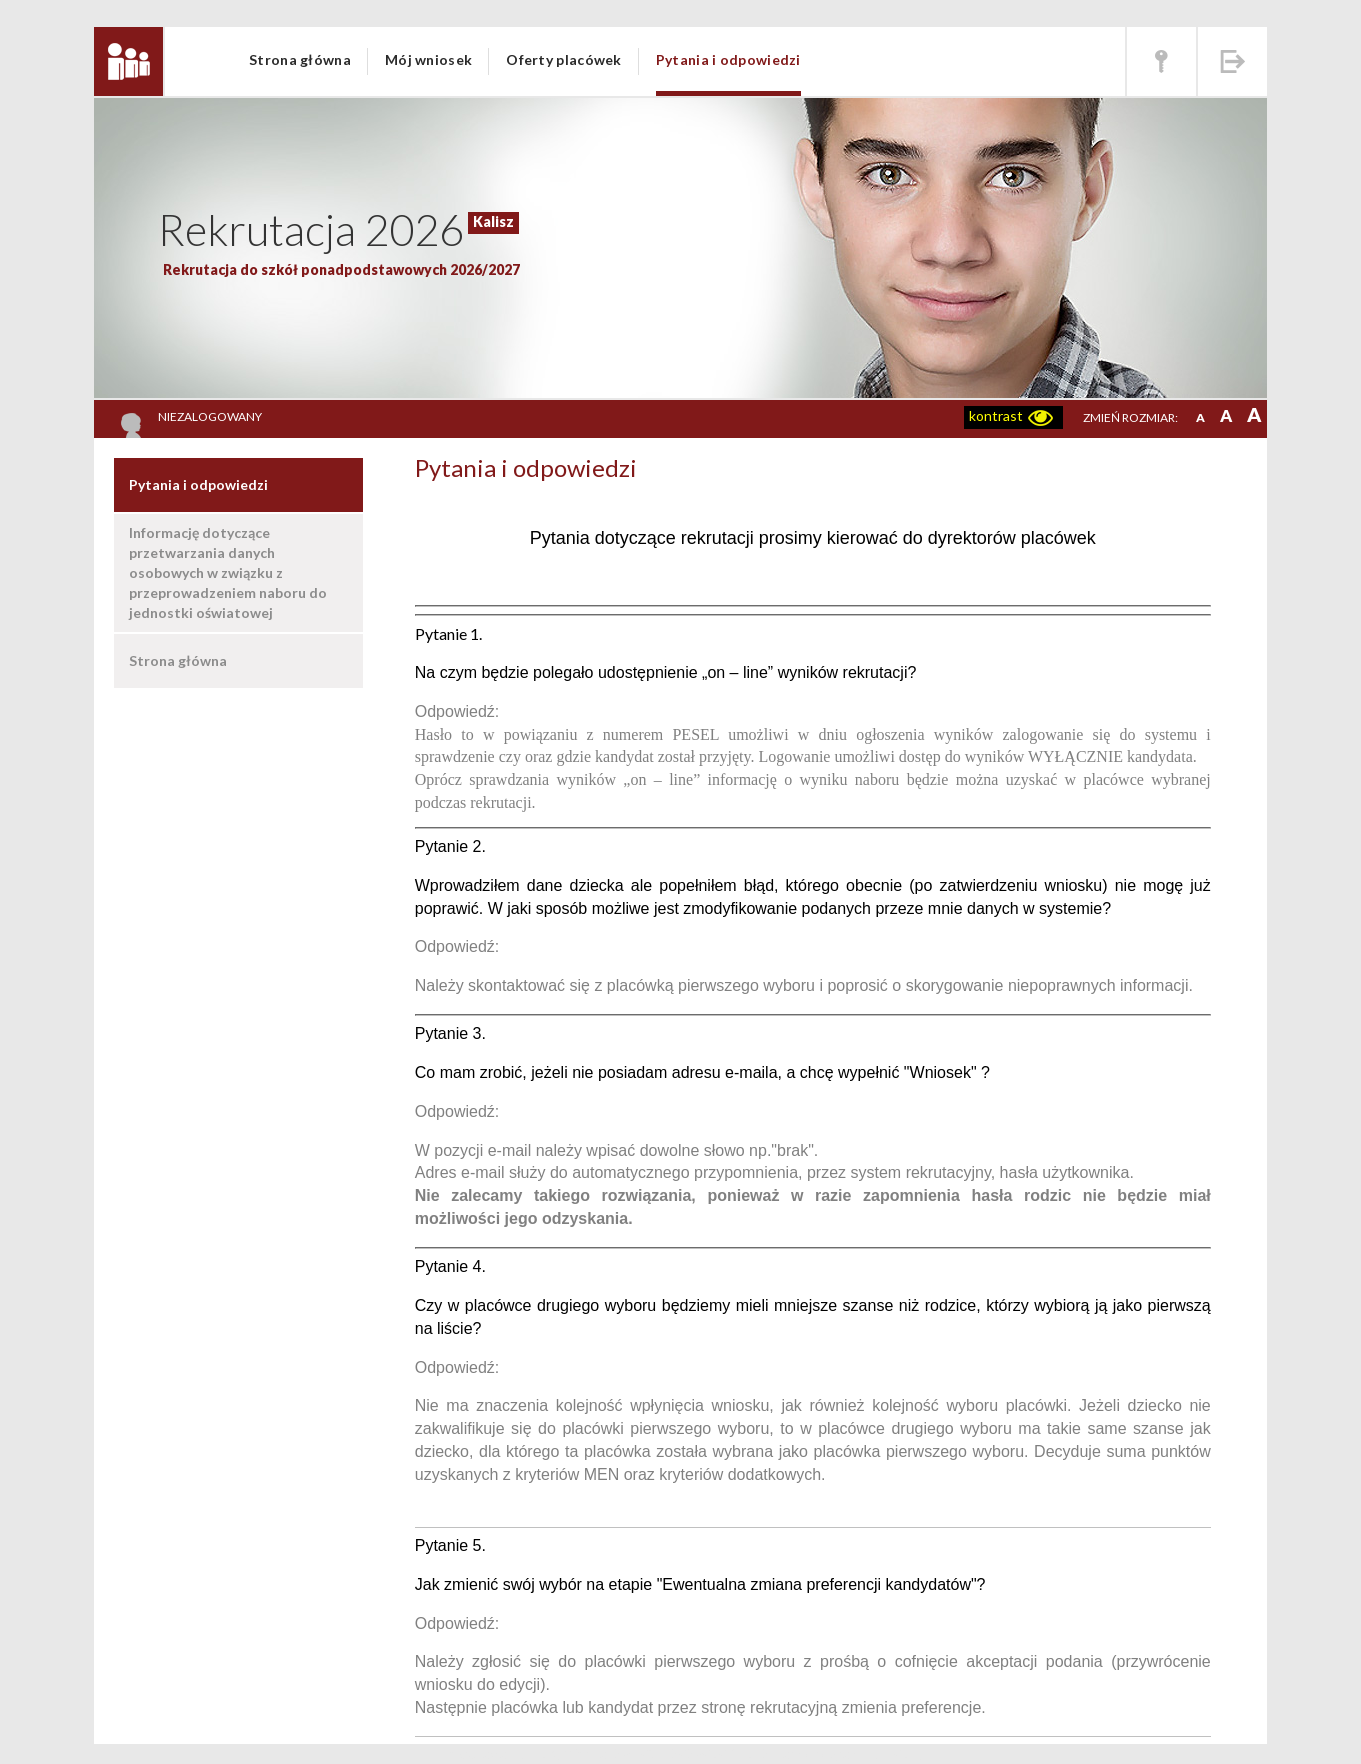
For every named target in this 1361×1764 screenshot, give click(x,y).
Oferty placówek (564, 59)
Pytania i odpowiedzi (728, 59)
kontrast (996, 415)
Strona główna (300, 59)
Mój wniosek (428, 59)
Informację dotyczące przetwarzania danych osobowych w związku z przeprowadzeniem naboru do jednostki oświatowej (228, 572)
